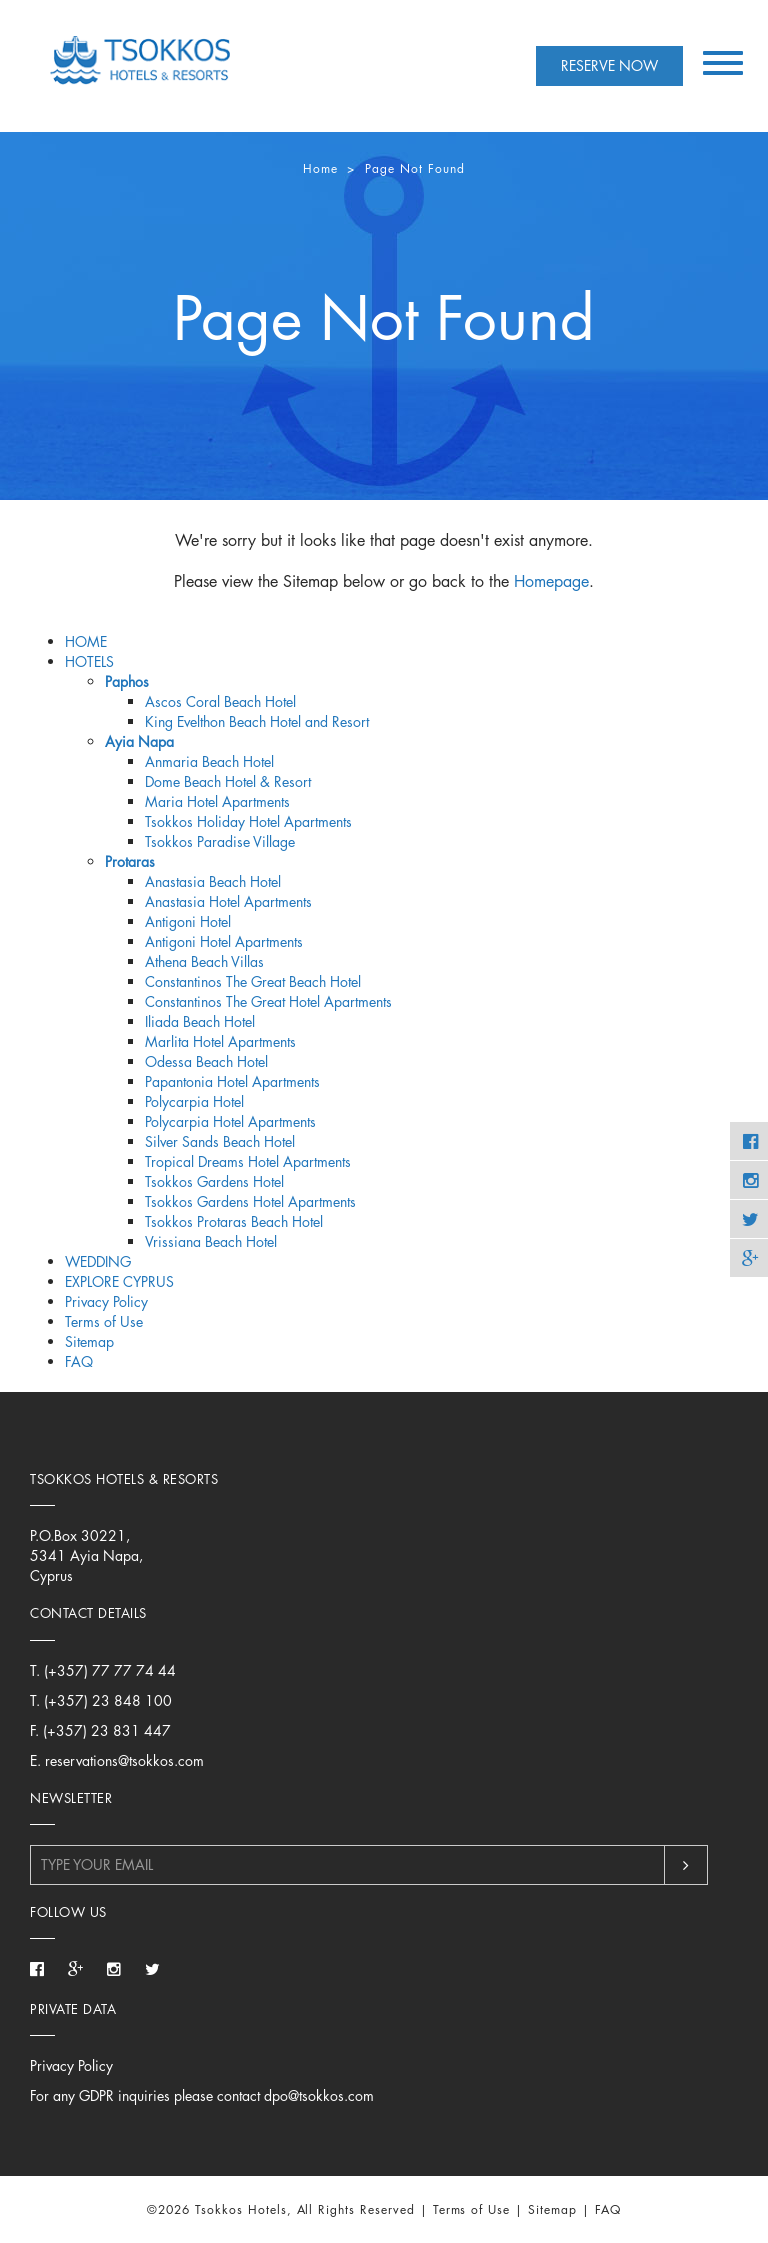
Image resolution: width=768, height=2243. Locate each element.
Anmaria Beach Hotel (209, 761)
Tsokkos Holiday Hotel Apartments (248, 821)
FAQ (79, 1361)
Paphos (127, 681)
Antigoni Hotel (188, 921)
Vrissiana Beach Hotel (211, 1241)
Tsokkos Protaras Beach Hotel (234, 1221)
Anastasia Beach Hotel (213, 881)
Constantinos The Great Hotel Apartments (268, 1001)
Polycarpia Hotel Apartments (230, 1121)
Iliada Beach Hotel (200, 1021)
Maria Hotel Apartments (217, 801)
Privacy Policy (106, 1301)
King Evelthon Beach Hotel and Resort (257, 721)
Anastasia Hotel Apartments (228, 901)
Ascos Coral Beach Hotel (220, 701)
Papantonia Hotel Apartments (232, 1081)
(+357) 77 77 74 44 (110, 1670)
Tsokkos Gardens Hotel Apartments (250, 1201)
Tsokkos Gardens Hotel (214, 1181)
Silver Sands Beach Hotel (220, 1141)
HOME (86, 641)
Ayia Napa (139, 741)
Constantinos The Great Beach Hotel (253, 981)
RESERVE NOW (609, 65)
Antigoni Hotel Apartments (224, 941)
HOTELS (89, 661)
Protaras (130, 861)
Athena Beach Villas (204, 961)
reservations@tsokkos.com (124, 1760)
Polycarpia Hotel (194, 1101)
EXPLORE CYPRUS (119, 1281)
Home (320, 168)
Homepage (551, 581)
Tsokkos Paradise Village (220, 841)
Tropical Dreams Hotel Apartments (248, 1161)
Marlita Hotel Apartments (220, 1041)
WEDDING (98, 1261)
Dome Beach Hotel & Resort (228, 781)
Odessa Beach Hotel (206, 1061)
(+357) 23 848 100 (108, 1700)
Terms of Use (104, 1321)
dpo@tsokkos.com (319, 2095)
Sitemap (89, 1341)
